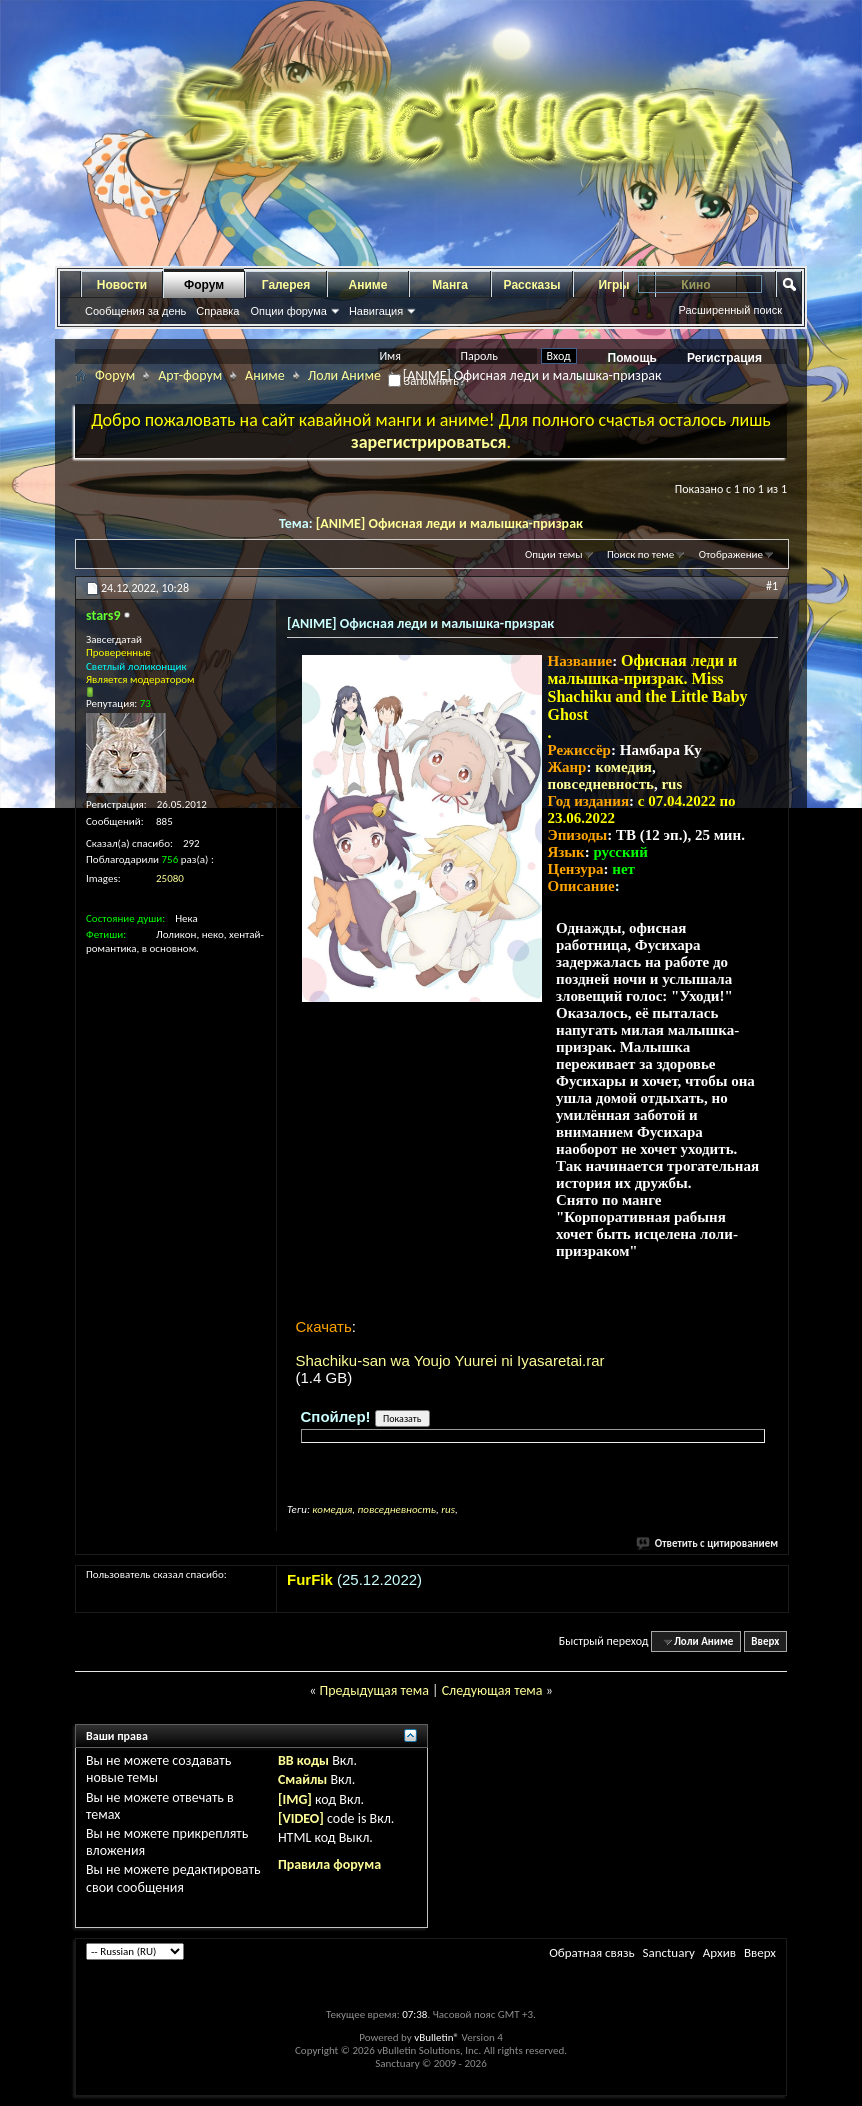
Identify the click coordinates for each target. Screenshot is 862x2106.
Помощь (632, 358)
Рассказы (532, 285)
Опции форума (288, 311)
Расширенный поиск (730, 310)
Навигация (376, 311)
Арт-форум (190, 375)
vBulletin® (436, 2037)
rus (671, 784)
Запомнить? (427, 381)
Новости (122, 285)
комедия (623, 767)
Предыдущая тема (373, 1690)
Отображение (731, 554)
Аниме (368, 285)
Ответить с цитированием (708, 1543)
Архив (719, 1952)
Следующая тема (492, 1690)
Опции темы (554, 554)
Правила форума (329, 1864)
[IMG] (295, 1799)
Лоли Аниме (344, 375)
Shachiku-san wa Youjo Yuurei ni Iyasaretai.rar (450, 1360)
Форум (204, 285)
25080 (170, 878)
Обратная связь (591, 1952)
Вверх (765, 1641)
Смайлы (302, 1779)
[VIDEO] (301, 1818)
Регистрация (724, 358)
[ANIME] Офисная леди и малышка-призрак (449, 523)
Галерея (286, 285)
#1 (772, 586)
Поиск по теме (640, 554)
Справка (217, 311)
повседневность (601, 784)
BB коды (303, 1760)
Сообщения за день (135, 311)
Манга (450, 285)
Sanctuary (668, 1952)
